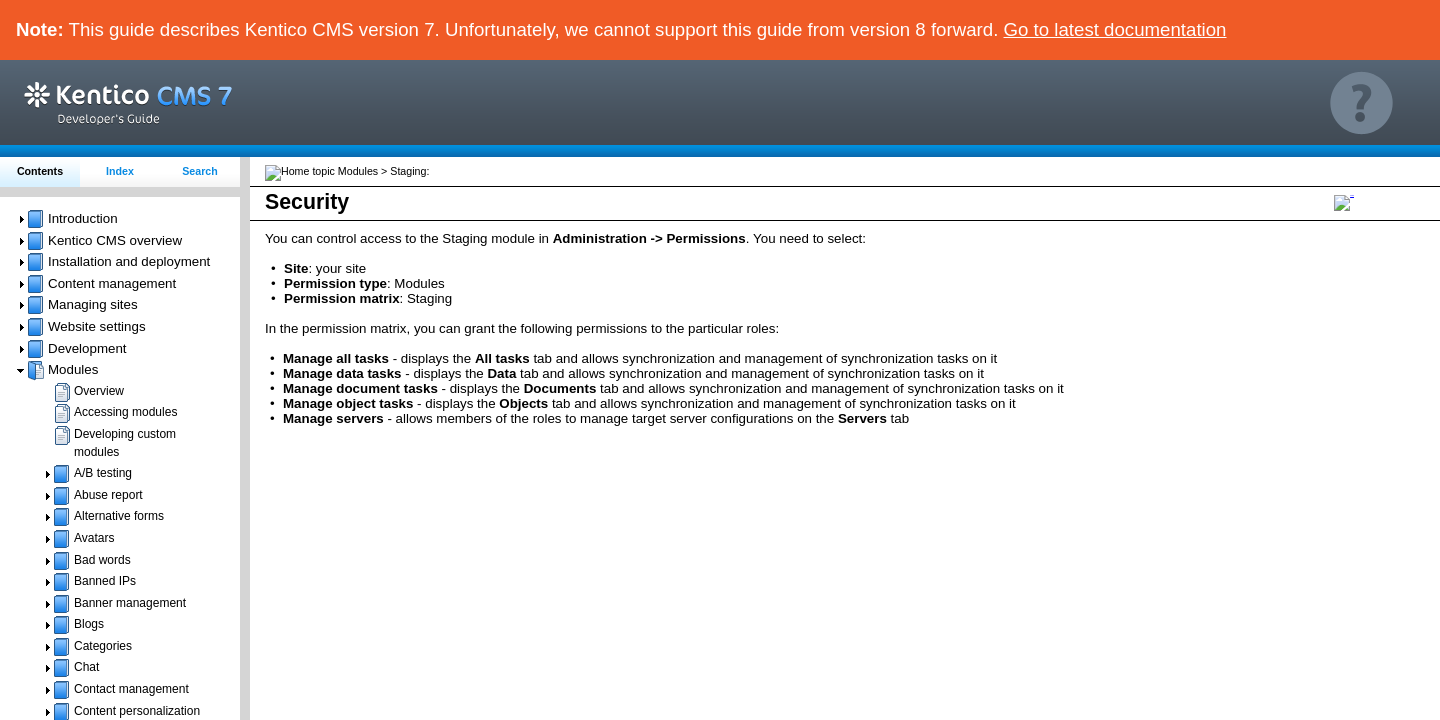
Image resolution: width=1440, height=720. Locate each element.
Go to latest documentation (1115, 29)
